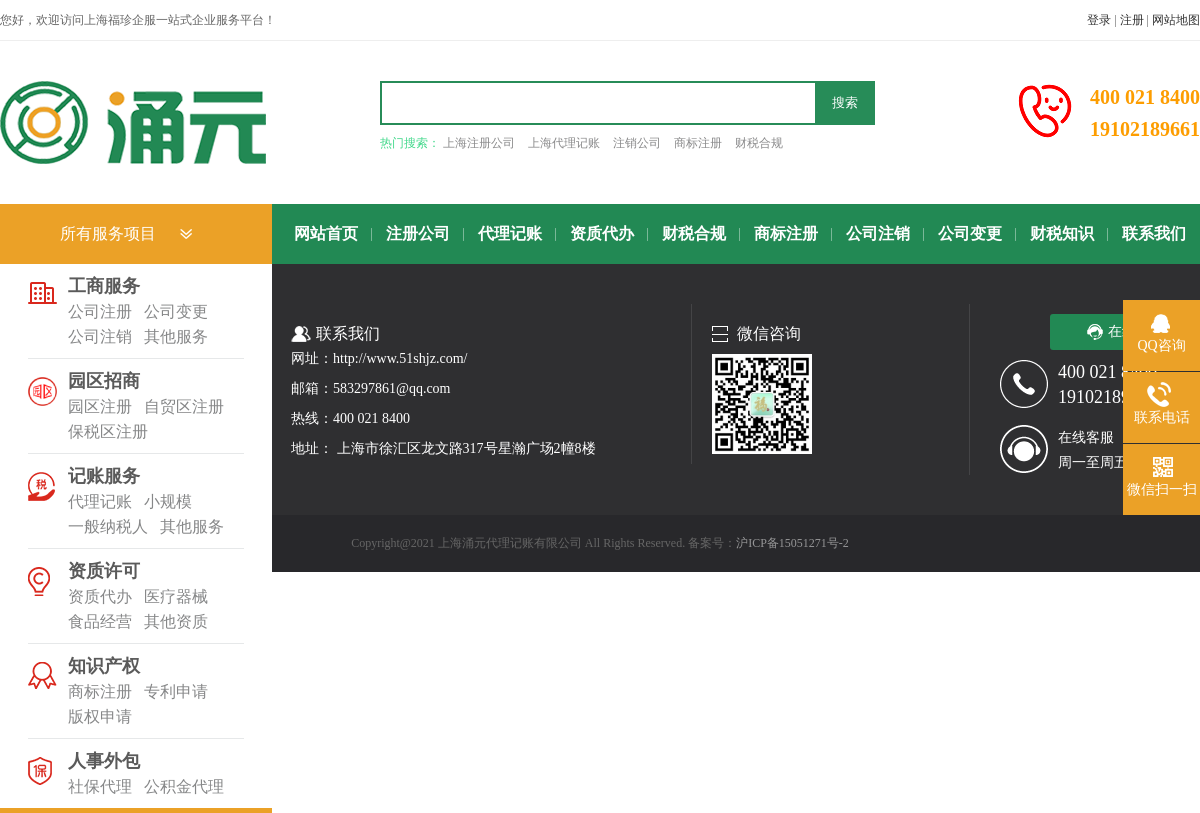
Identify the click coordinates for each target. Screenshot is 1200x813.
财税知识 (1062, 233)
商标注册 (698, 143)
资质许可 (104, 571)
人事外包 (104, 761)
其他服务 (176, 336)
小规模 (168, 501)
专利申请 (176, 691)
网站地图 (1176, 20)
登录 (1099, 20)
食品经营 (100, 621)
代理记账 (100, 501)
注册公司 (418, 233)
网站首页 (326, 233)
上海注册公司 (479, 143)
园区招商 (104, 381)
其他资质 (176, 621)
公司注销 (100, 336)
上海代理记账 (564, 143)
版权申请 (100, 716)
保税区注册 (108, 431)
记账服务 (104, 476)
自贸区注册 (184, 406)
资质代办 (100, 596)
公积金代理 (184, 786)
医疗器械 (176, 596)
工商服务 (104, 286)
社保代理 (100, 786)
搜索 (845, 102)
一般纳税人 (108, 526)
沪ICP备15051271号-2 (792, 543)
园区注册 (100, 406)
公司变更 (176, 311)
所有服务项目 (108, 233)
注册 (1132, 20)
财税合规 (759, 143)
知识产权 (104, 666)
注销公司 (637, 143)
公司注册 (100, 311)
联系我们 (1154, 233)
